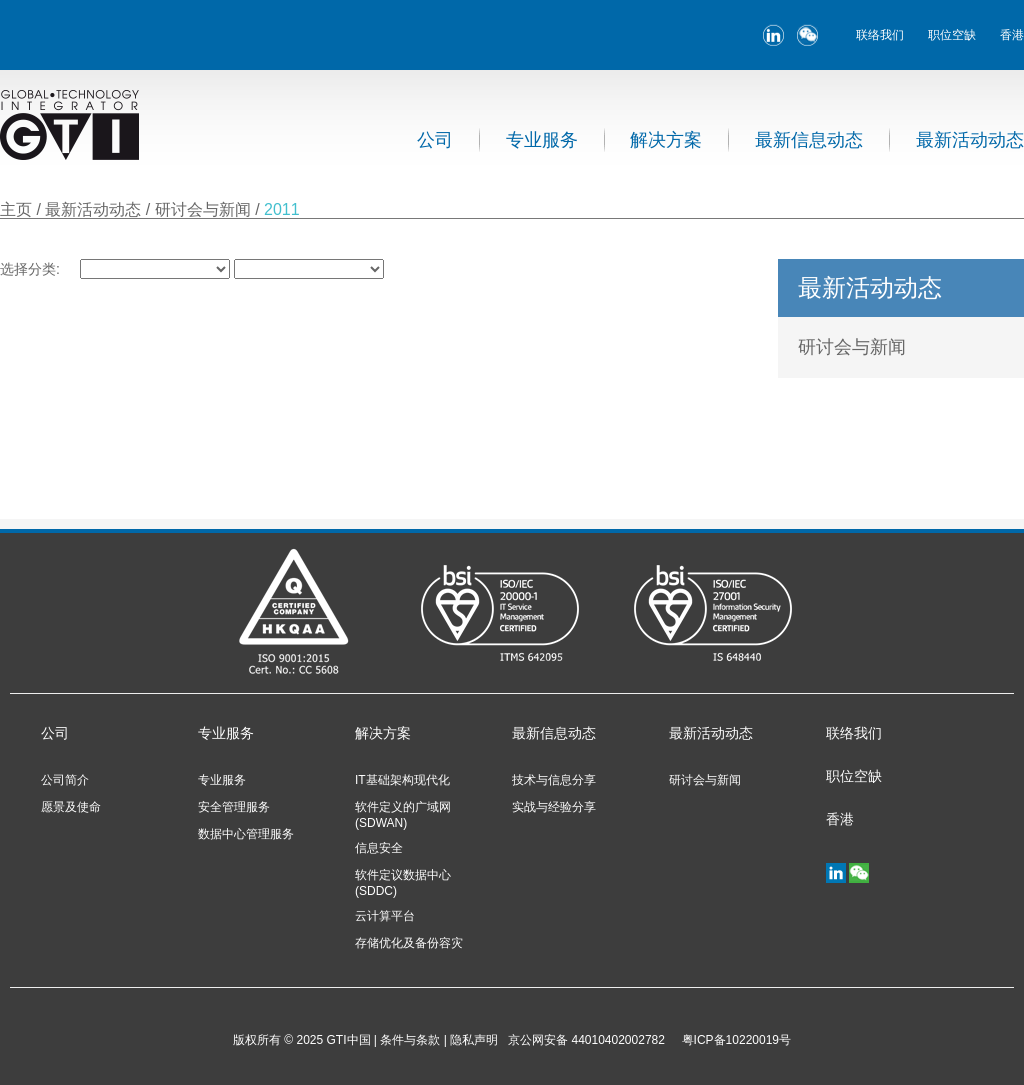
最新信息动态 (809, 140)
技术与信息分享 (554, 780)
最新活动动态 (970, 140)
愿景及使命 (71, 807)
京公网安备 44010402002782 (586, 1040)
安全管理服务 (234, 807)
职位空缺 (952, 35)
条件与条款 (410, 1040)
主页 (16, 209)
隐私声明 (474, 1040)
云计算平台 (385, 916)
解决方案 (666, 140)
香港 (1012, 35)
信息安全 (379, 848)
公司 (435, 140)
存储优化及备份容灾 (409, 943)
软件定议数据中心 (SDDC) (403, 883)
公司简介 (65, 780)
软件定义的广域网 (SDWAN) (403, 815)
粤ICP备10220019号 (733, 1040)
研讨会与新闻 (205, 209)
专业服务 (542, 140)
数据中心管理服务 (246, 834)
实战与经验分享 (554, 807)
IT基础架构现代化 (402, 780)
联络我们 (880, 35)
